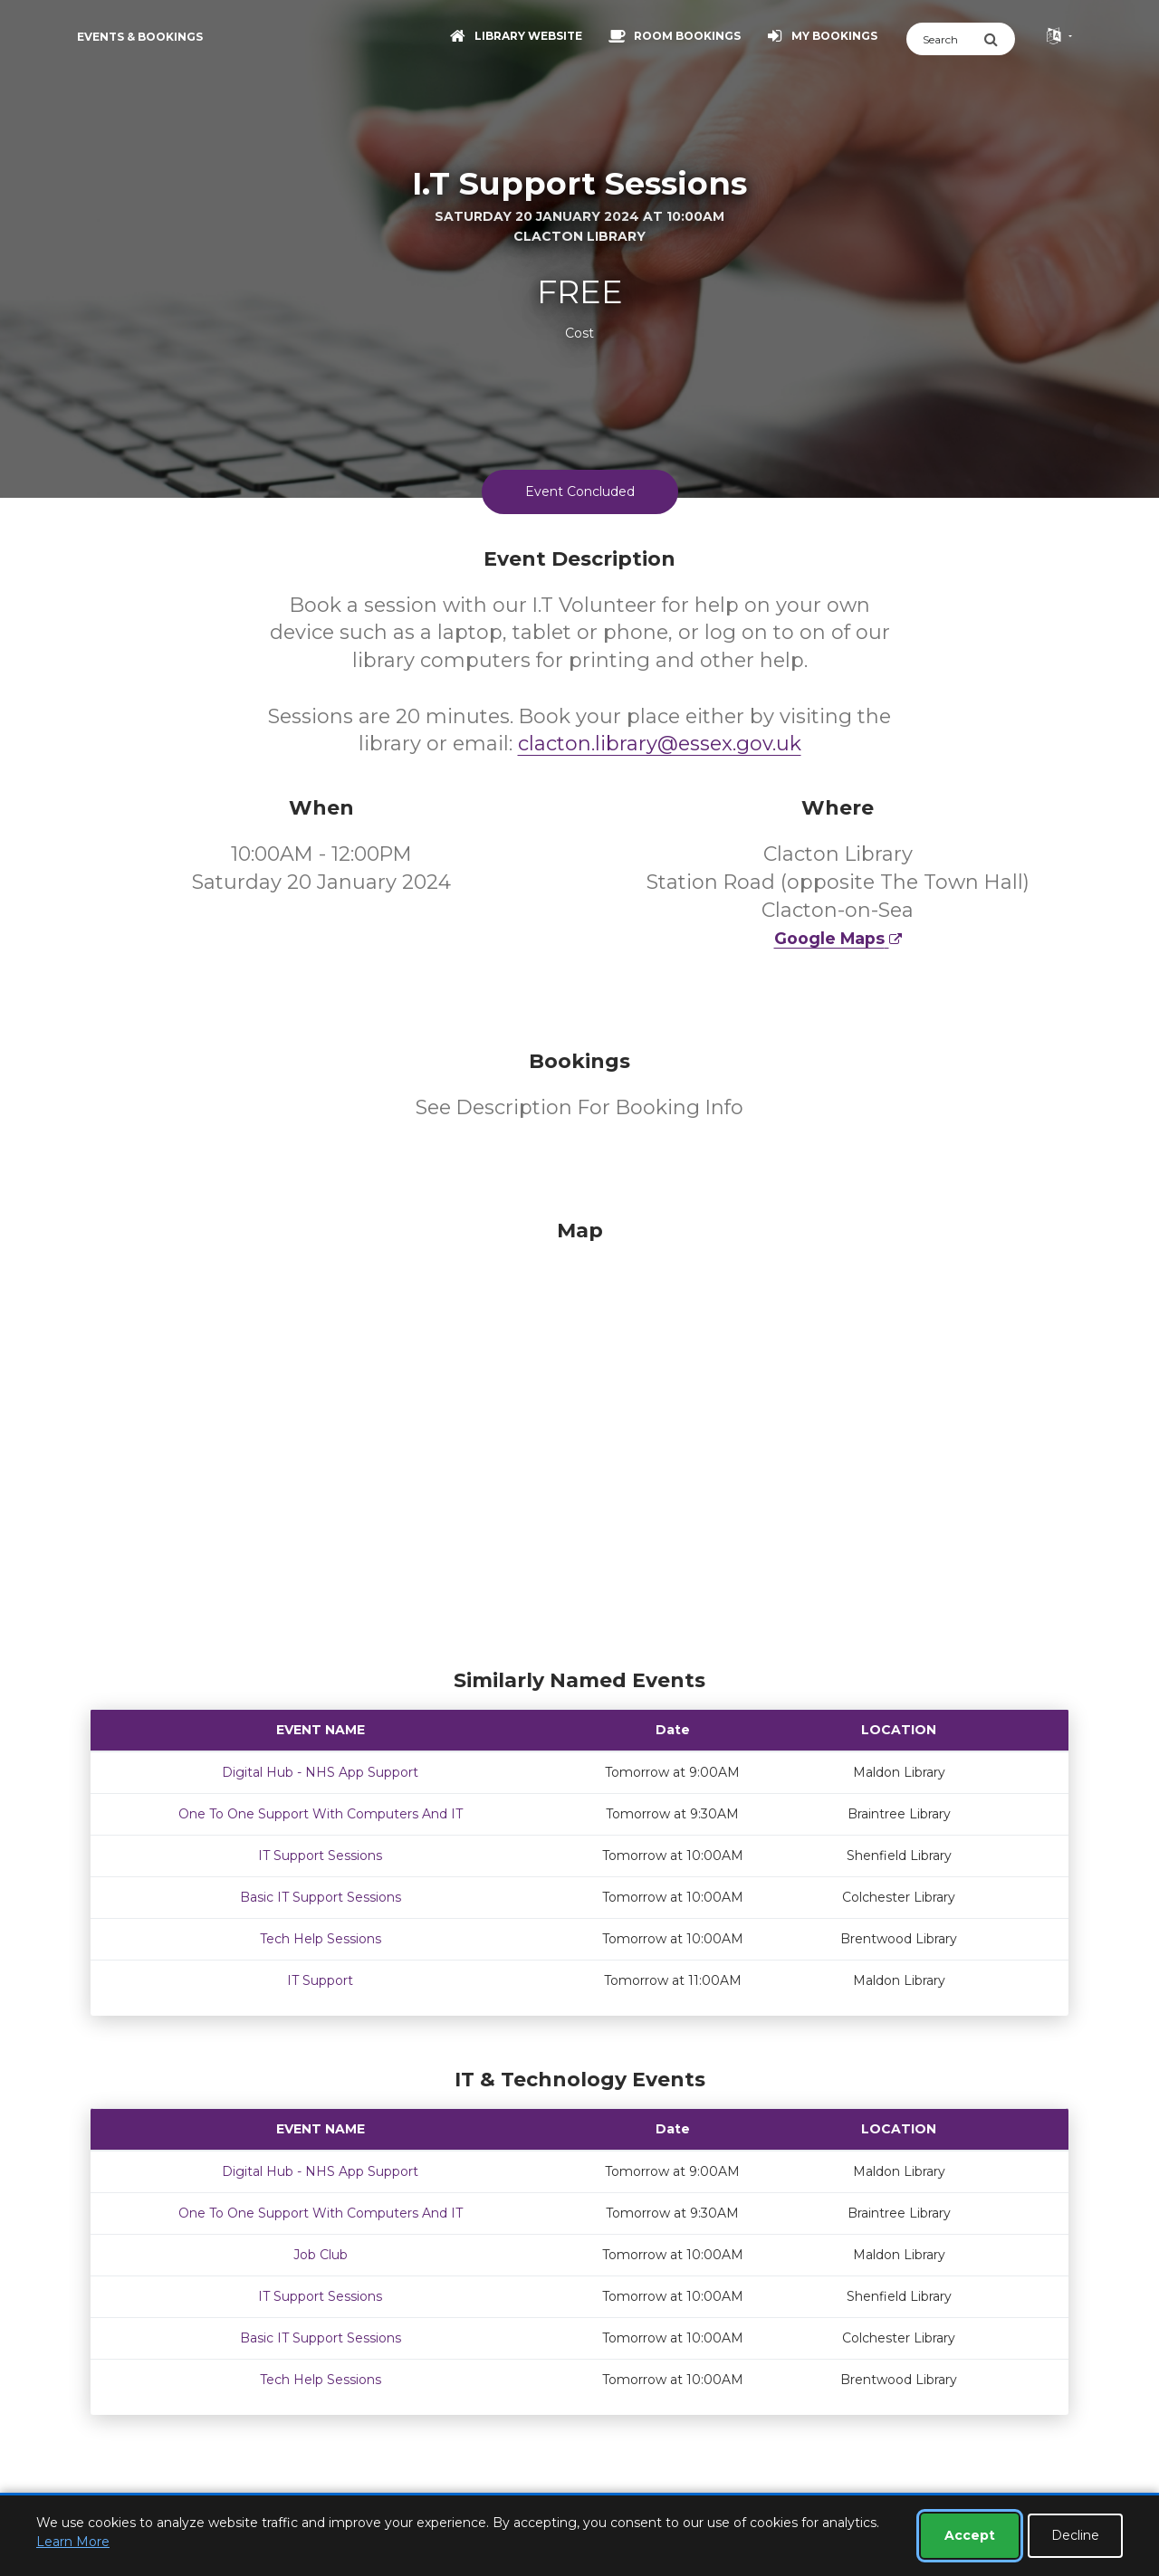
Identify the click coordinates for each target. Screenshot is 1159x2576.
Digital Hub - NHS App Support (320, 1772)
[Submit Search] (999, 39)
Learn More (73, 2541)
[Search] (944, 39)
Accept (969, 2535)
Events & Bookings (140, 36)
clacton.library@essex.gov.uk (659, 743)
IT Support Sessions (320, 1855)
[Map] (579, 1439)
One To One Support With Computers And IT (320, 1814)
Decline (1075, 2535)
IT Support (320, 1980)
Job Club (320, 2255)
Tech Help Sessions (320, 1939)
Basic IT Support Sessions (320, 1897)
